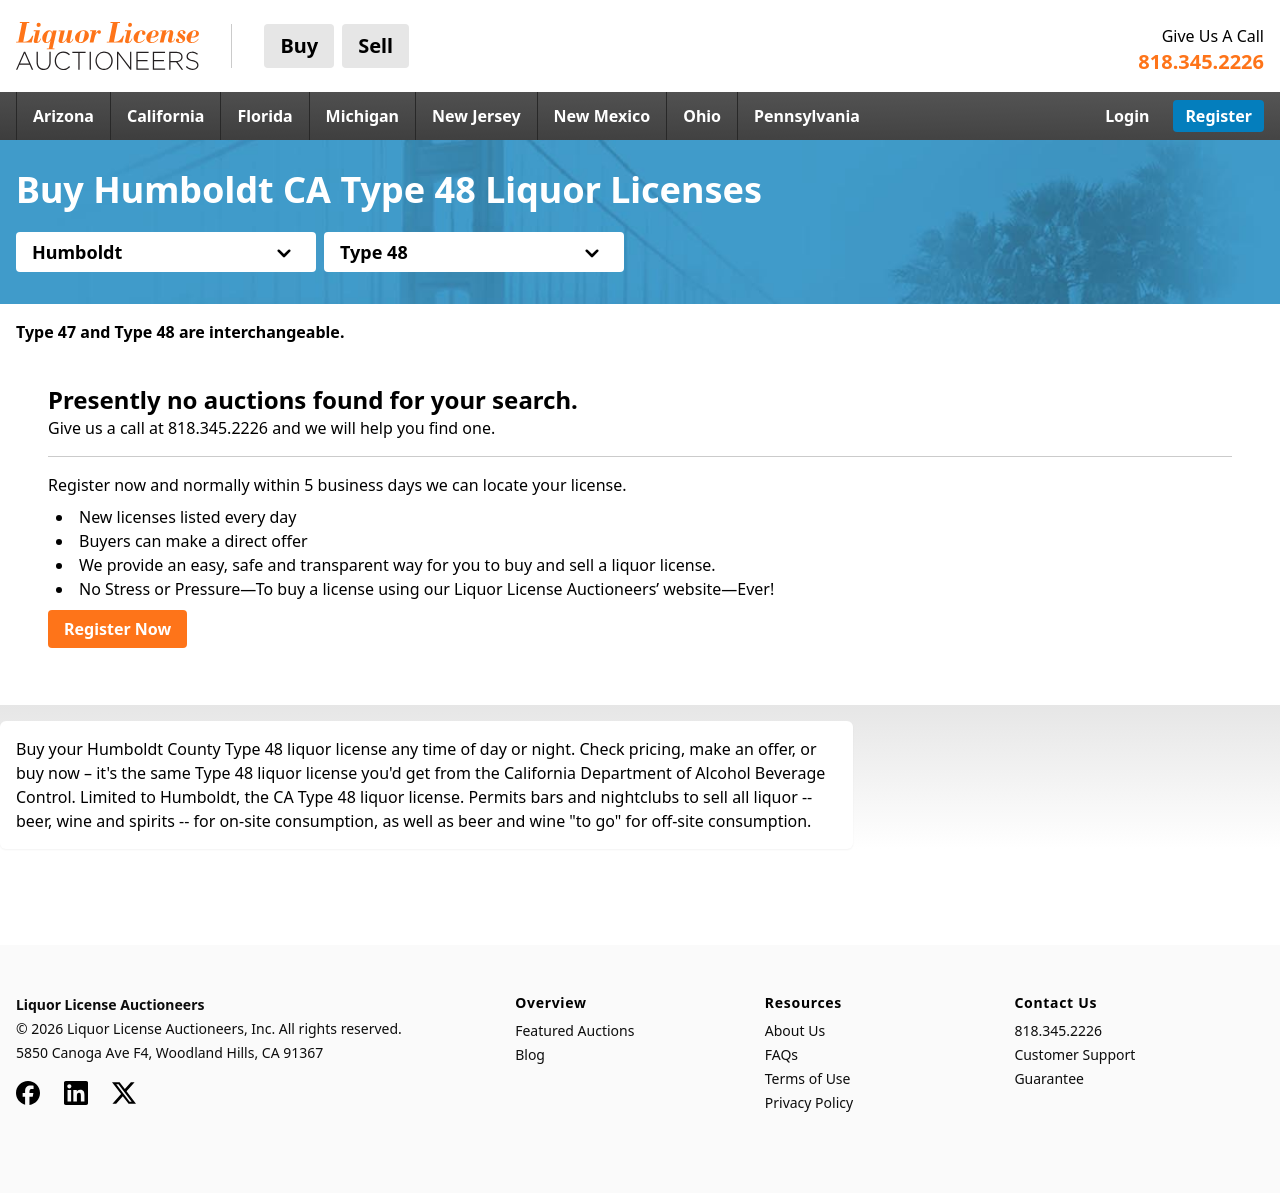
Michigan (362, 116)
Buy (299, 45)
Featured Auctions (574, 1030)
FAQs (781, 1054)
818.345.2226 (1058, 1030)
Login (1127, 116)
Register (1218, 116)
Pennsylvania (807, 116)
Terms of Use (808, 1078)
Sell (375, 45)
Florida (264, 116)
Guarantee (1049, 1078)
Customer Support (1074, 1054)
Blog (530, 1054)
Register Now (117, 629)
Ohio (702, 116)
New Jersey (476, 116)
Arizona (63, 116)
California (166, 116)
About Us (795, 1030)
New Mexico (602, 116)
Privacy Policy (809, 1102)
